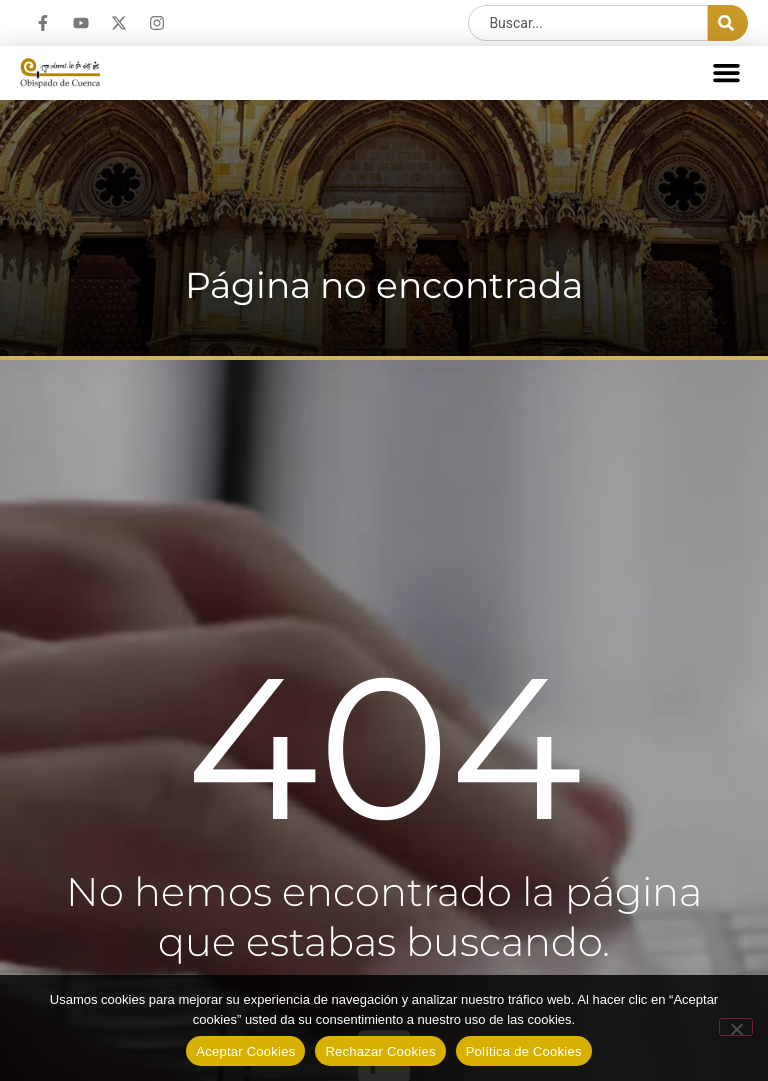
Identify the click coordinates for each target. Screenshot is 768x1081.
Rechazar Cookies (380, 1051)
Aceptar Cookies (245, 1051)
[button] (727, 73)
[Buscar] (728, 23)
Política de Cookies (524, 1051)
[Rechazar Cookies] (736, 1027)
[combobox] (588, 23)
